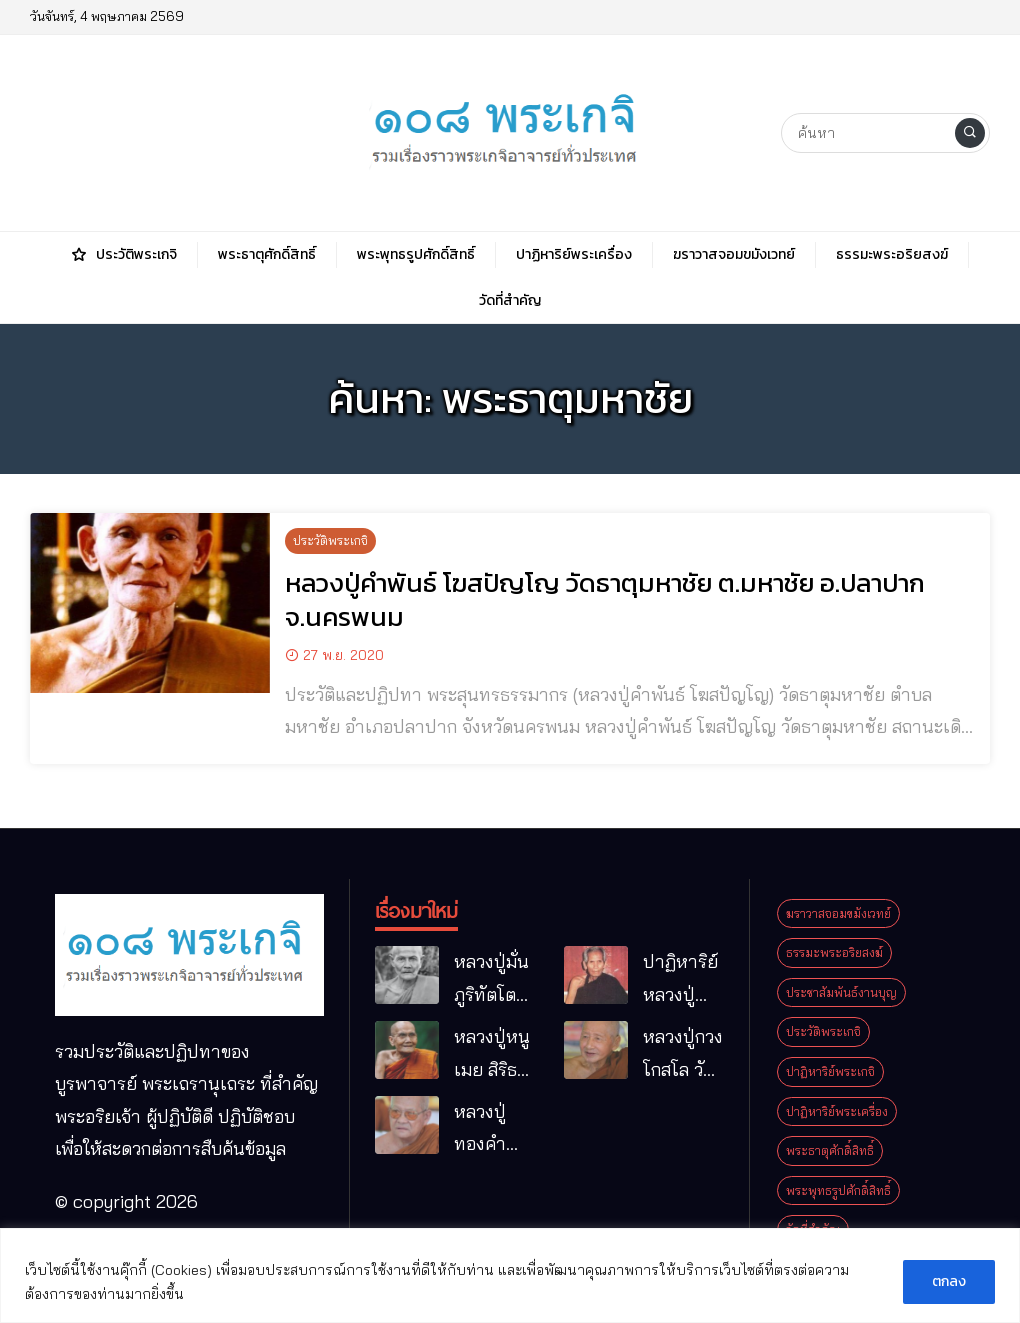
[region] (510, 1275)
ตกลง (949, 1281)
